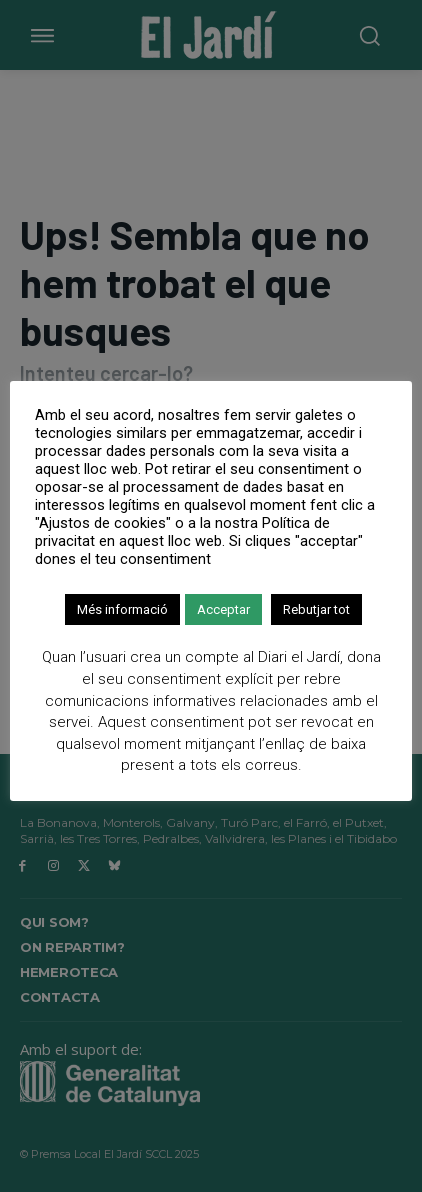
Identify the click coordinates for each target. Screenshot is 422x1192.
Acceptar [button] (223, 609)
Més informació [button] (122, 609)
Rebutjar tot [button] (316, 609)
